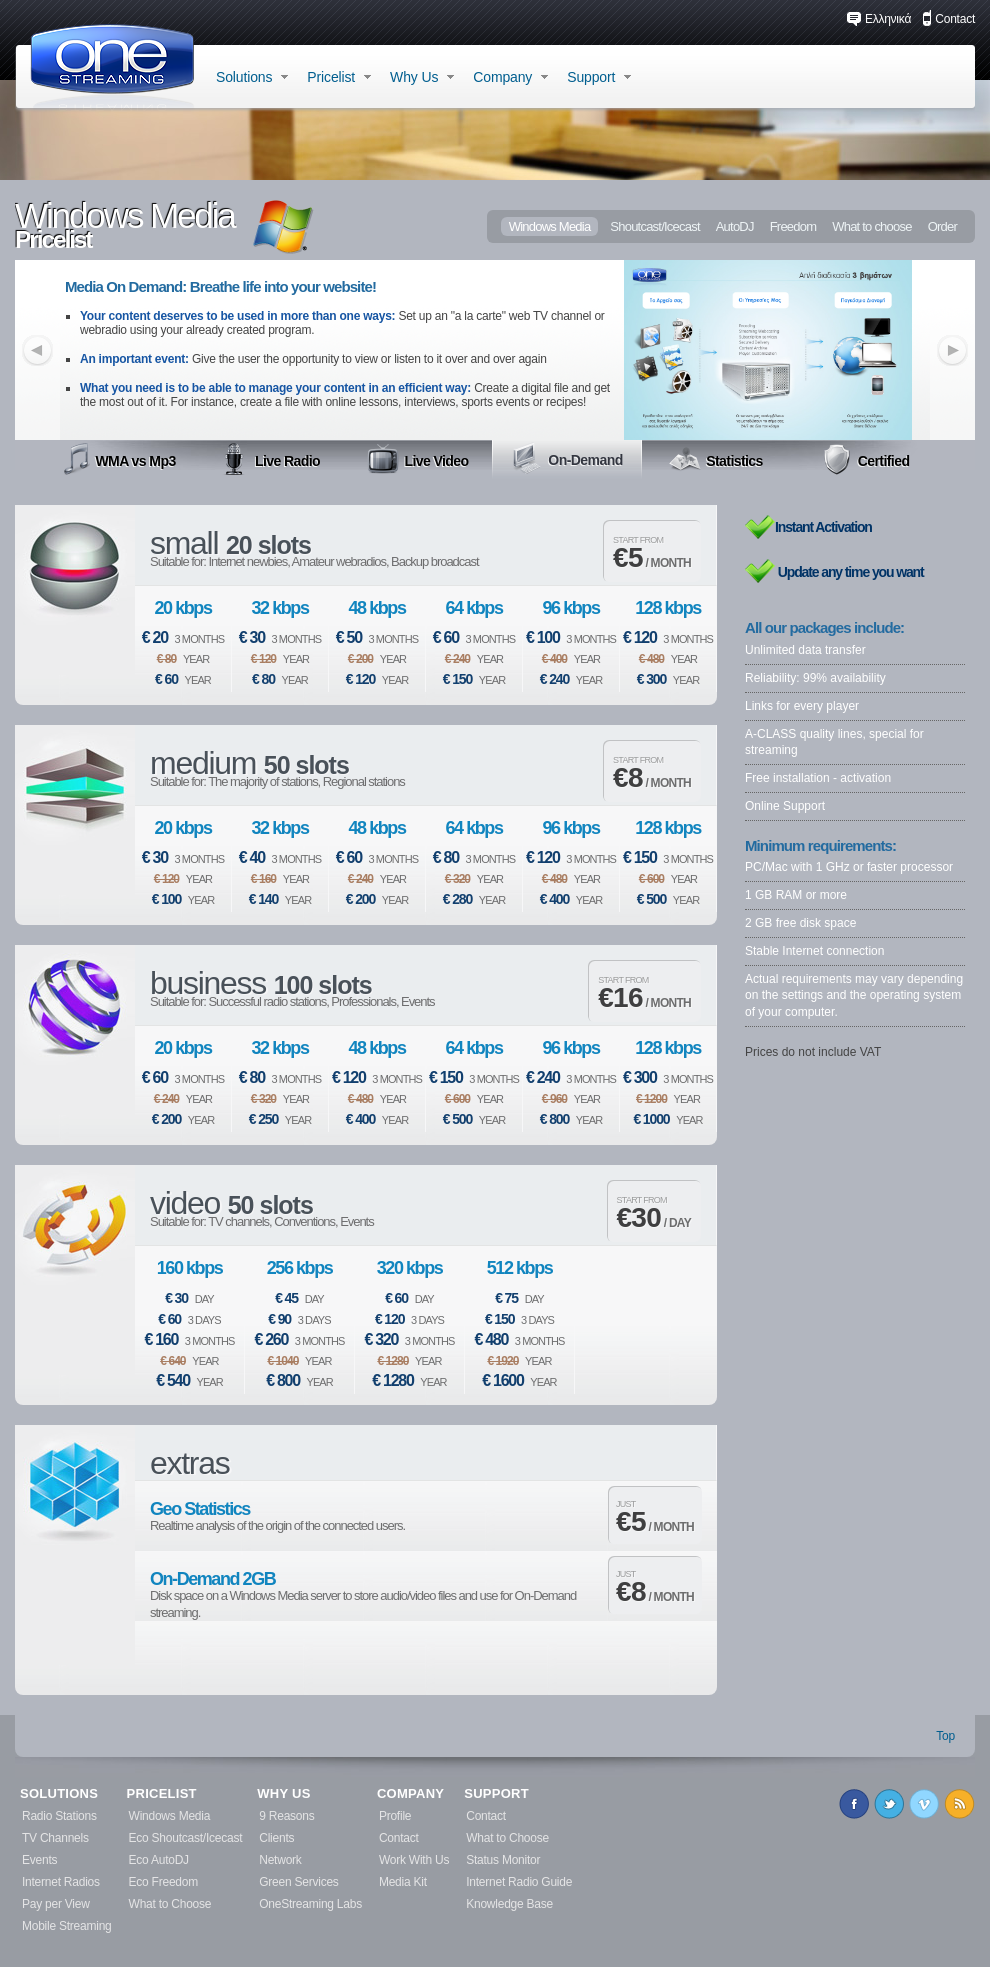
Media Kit (403, 1882)
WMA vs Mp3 (119, 459)
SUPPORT (496, 1794)
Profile (395, 1816)
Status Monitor (503, 1860)
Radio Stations (59, 1816)
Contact (948, 19)
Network (280, 1860)
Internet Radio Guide (519, 1882)
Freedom (793, 226)
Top (945, 1736)
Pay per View (56, 1904)
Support (599, 77)
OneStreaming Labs (310, 1904)
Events (39, 1860)
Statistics (716, 459)
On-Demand (566, 458)
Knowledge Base (509, 1904)
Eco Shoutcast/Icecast (186, 1838)
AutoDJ (735, 226)
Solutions (252, 77)
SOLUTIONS (59, 1794)
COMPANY (410, 1794)
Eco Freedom (163, 1882)
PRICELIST (162, 1794)
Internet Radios (61, 1882)
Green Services (298, 1882)
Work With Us (414, 1860)
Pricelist (339, 77)
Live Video (417, 459)
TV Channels (55, 1838)
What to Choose (170, 1904)
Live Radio (269, 459)
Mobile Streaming (67, 1926)
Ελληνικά (878, 19)
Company (510, 77)
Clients (276, 1838)
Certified (865, 459)
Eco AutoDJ (159, 1860)
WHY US (283, 1794)
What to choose (871, 226)
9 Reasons (286, 1816)
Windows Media (550, 226)
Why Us (422, 77)
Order (942, 226)
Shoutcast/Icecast (654, 226)
